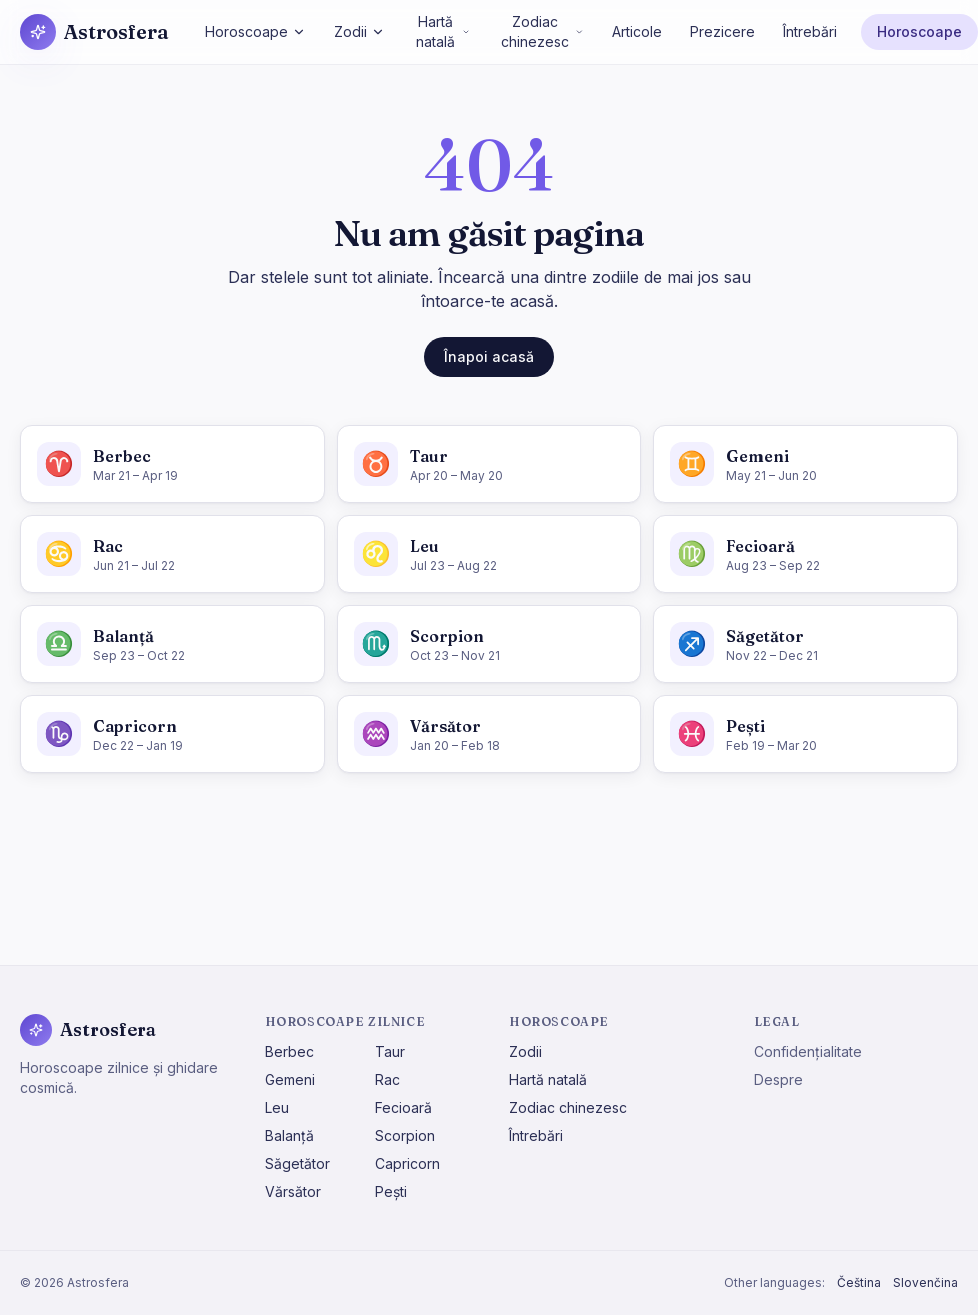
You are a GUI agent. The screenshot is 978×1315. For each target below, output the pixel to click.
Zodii (359, 31)
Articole (637, 31)
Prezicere (722, 31)
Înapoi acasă (489, 356)
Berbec (289, 1051)
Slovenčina (925, 1282)
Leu (277, 1107)
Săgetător (297, 1163)
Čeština (859, 1282)
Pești (391, 1191)
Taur (390, 1051)
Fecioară (403, 1107)
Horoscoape (255, 31)
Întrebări (810, 31)
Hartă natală (443, 31)
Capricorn (407, 1163)
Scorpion (405, 1135)
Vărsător (293, 1191)
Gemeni (290, 1079)
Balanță (289, 1135)
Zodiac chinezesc (542, 31)
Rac (387, 1079)
